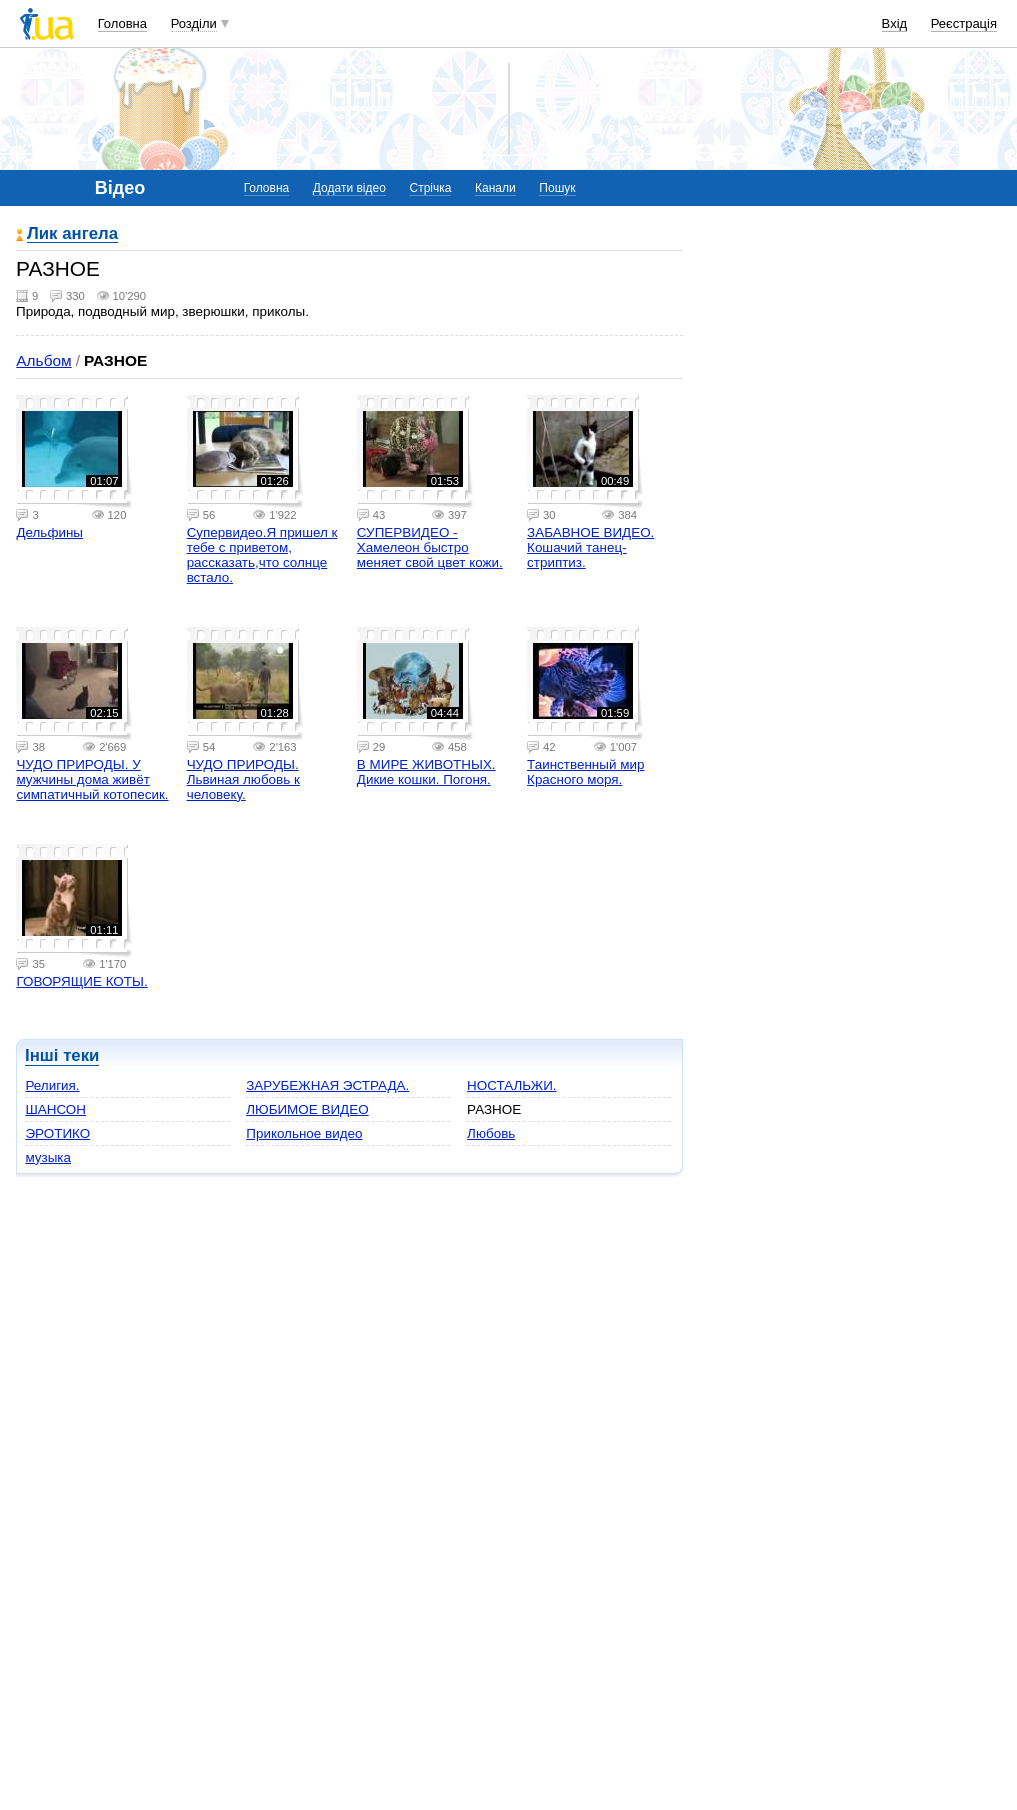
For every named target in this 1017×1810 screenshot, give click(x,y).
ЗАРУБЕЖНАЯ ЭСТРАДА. (327, 1085)
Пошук (557, 188)
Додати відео (349, 188)
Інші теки (62, 1055)
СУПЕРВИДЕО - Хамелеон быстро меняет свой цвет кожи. (430, 547)
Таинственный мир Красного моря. (585, 772)
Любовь (491, 1133)
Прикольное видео (304, 1133)
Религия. (52, 1085)
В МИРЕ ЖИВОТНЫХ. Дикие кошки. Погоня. (426, 772)
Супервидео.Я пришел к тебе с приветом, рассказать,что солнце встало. (262, 555)
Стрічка (430, 188)
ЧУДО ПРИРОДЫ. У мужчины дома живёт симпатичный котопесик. (92, 779)
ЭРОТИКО (57, 1133)
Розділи (194, 23)
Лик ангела (72, 234)
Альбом (43, 360)
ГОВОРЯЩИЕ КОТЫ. (81, 981)
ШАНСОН (55, 1109)
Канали (495, 188)
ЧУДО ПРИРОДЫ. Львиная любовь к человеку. (243, 779)
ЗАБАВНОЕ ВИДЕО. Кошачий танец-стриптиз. (590, 547)
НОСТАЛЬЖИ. (511, 1085)
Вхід (895, 23)
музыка (48, 1157)
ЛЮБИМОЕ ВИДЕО (307, 1109)
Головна (122, 23)
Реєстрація (964, 23)
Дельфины (49, 532)
